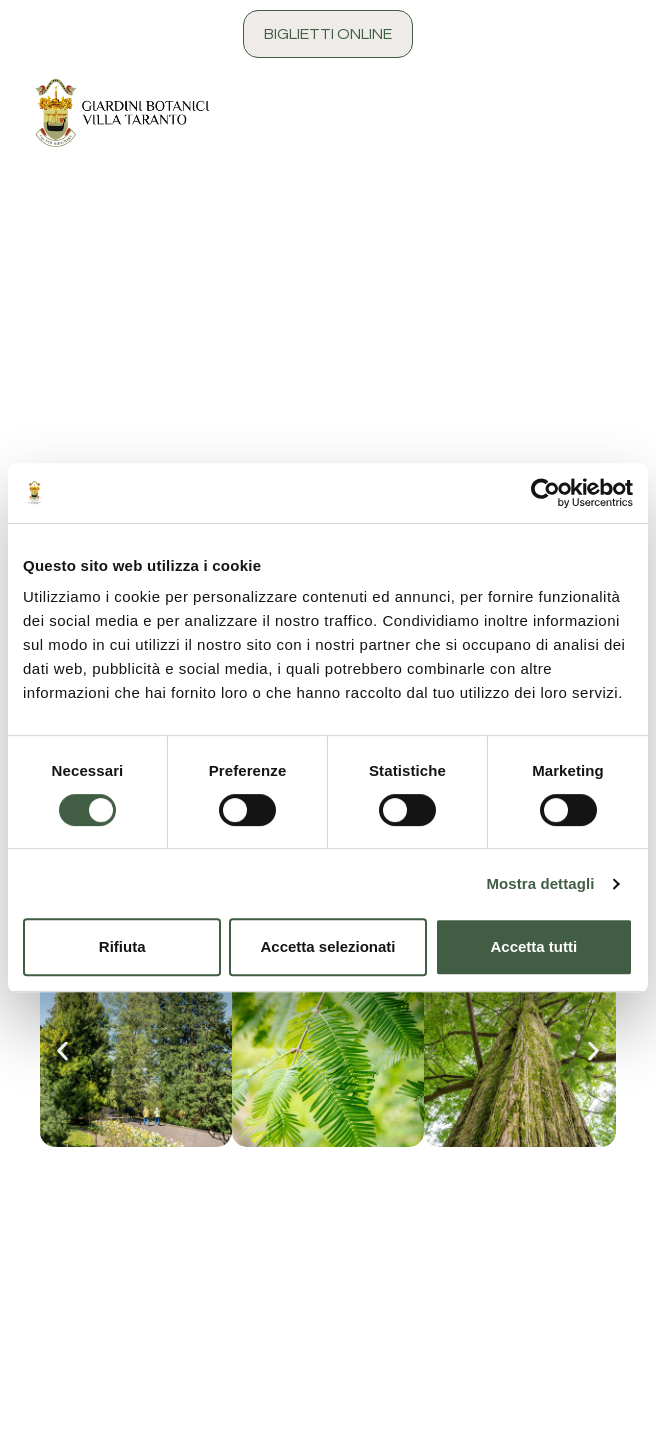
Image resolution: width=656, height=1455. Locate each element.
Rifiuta (122, 946)
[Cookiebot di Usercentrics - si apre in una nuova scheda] (545, 493)
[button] (62, 1050)
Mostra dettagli (540, 883)
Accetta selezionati (327, 946)
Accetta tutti (533, 946)
